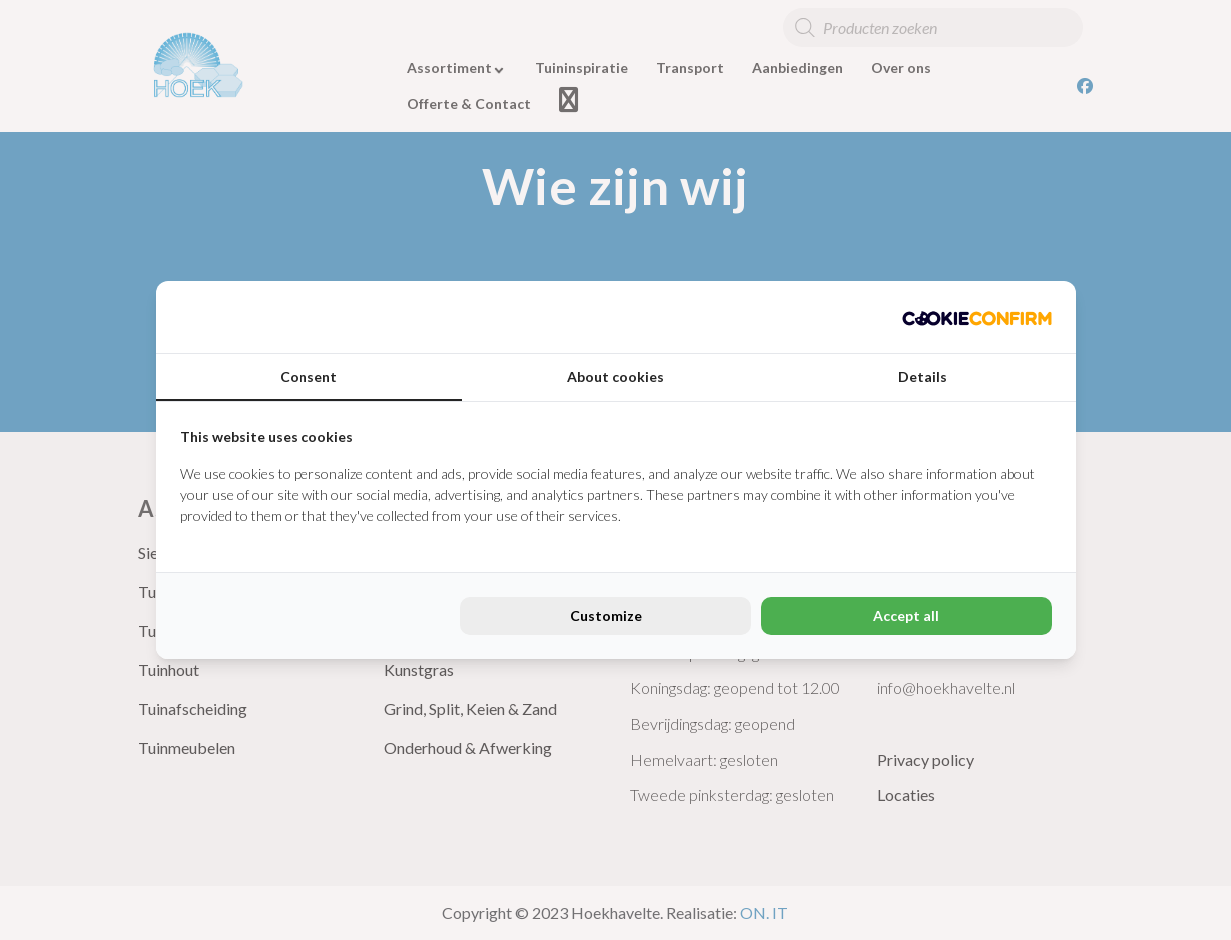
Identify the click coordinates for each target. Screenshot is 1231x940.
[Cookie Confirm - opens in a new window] (977, 317)
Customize (606, 615)
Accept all (906, 615)
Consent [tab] (308, 376)
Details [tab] (922, 376)
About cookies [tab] (615, 376)
